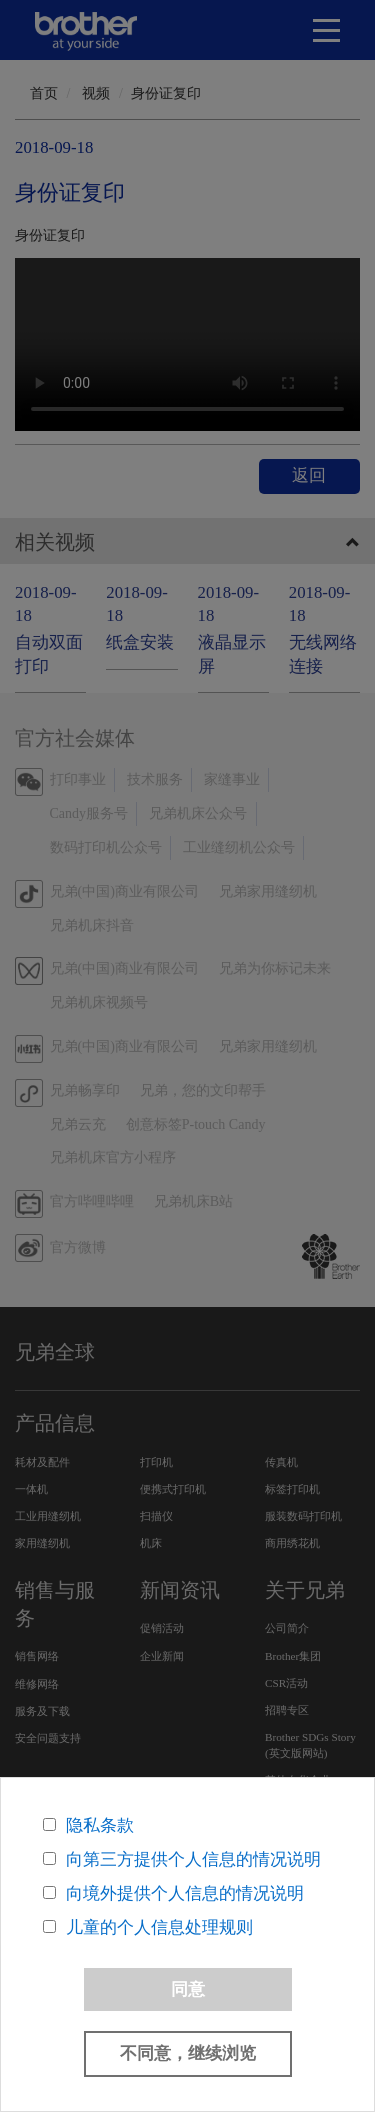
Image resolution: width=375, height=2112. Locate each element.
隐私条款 (100, 1825)
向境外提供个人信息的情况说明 (185, 1893)
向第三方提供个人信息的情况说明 (193, 1859)
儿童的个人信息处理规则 (159, 1927)
